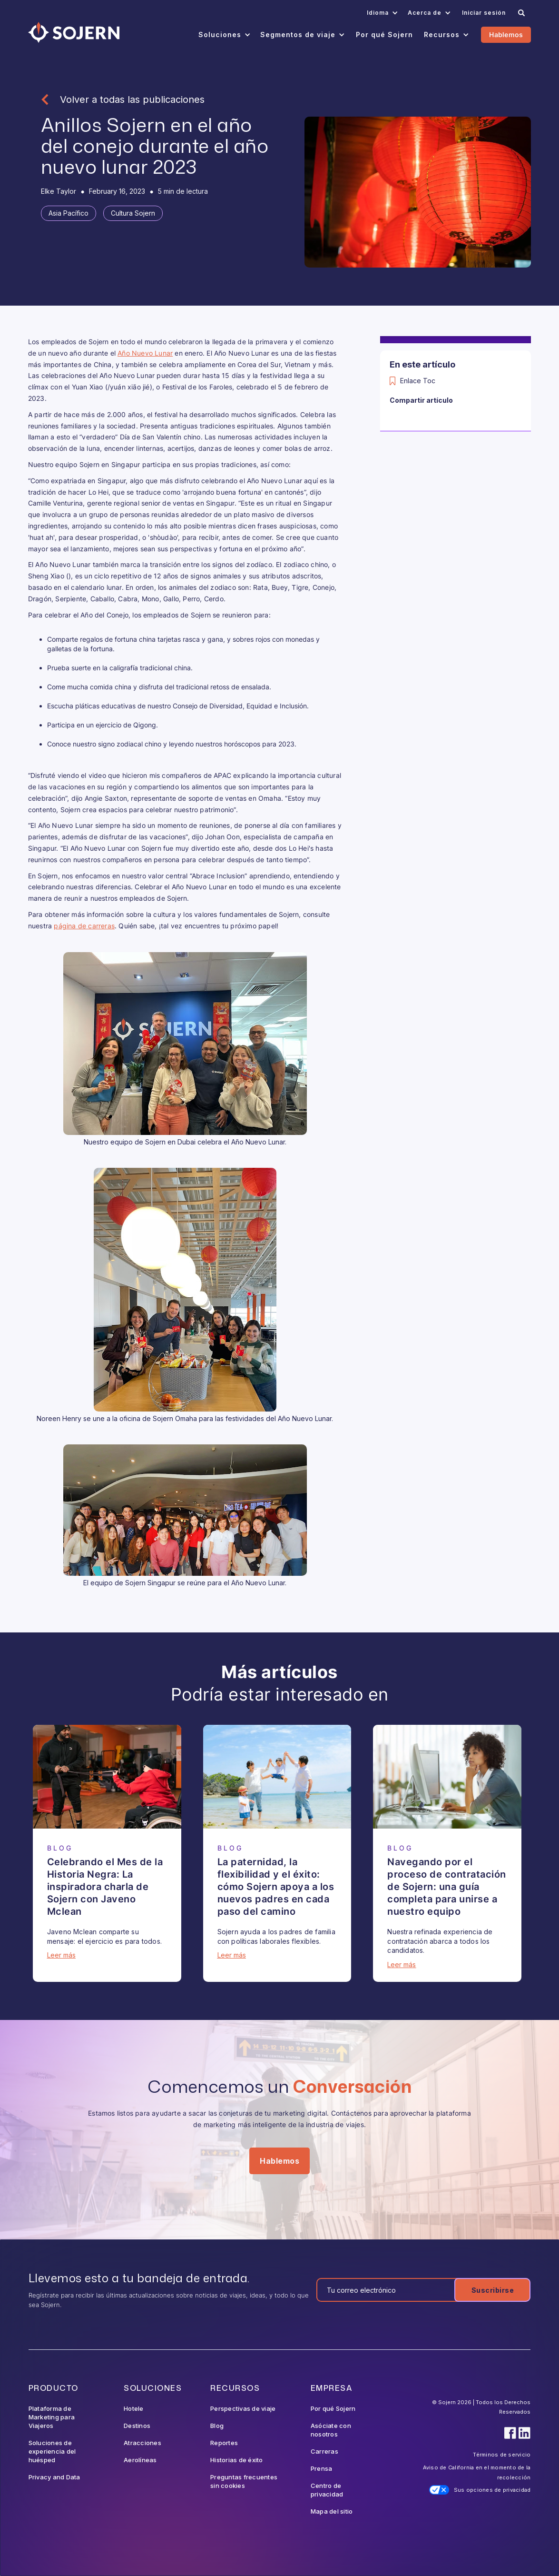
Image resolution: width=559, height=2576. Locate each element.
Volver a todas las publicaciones (132, 99)
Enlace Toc (417, 381)
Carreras (324, 2451)
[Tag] (68, 213)
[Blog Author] (58, 191)
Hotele (134, 2408)
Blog (217, 2425)
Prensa (322, 2468)
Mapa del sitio (332, 2511)
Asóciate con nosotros (331, 2430)
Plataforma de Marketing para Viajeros (52, 2417)
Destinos (137, 2425)
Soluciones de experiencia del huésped (52, 2451)
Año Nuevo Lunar (145, 353)
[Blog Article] (107, 1777)
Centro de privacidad (327, 2490)
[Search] (521, 13)
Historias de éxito (236, 2460)
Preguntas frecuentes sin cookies (243, 2481)
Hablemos (506, 34)
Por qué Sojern (333, 2408)
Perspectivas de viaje (242, 2408)
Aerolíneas (140, 2460)
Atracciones (142, 2443)
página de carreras (84, 926)
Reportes (224, 2443)
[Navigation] (73, 32)
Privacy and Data (54, 2477)
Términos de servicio (501, 2454)
